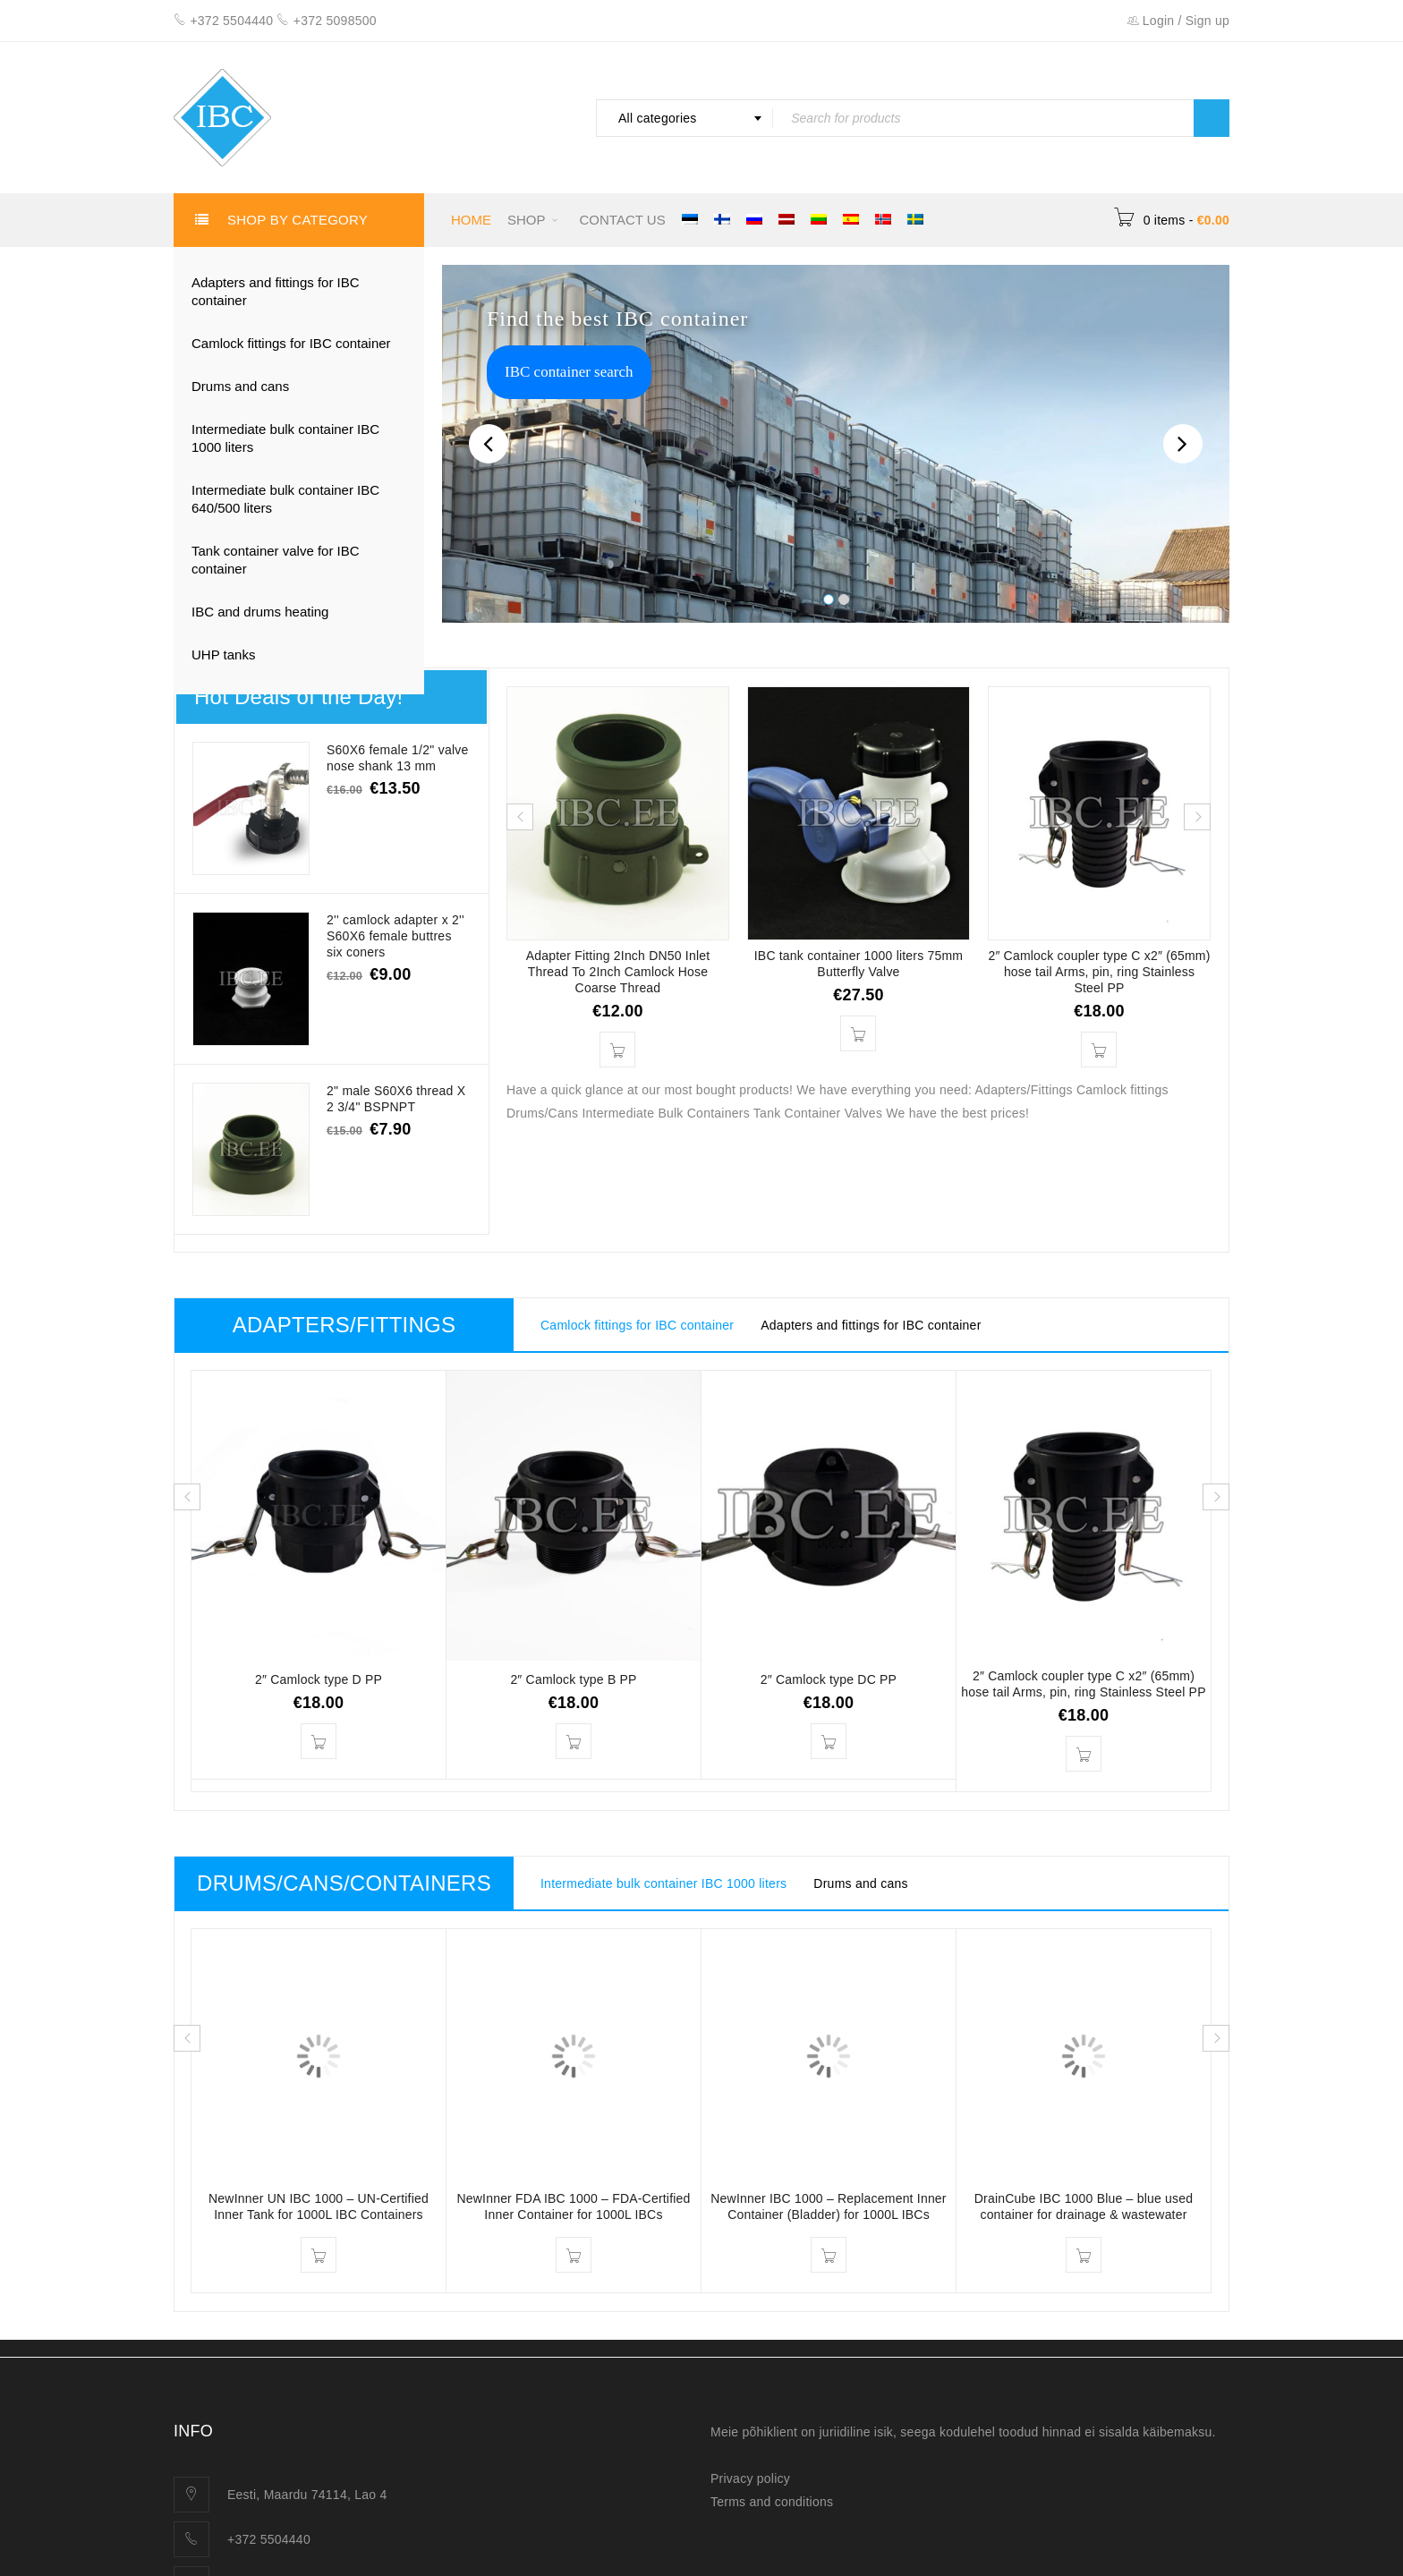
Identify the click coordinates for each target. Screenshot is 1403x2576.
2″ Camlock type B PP (573, 1679)
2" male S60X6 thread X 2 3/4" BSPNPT (399, 1099)
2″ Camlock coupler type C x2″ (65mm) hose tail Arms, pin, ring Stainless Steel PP (1099, 971)
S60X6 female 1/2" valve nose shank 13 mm (398, 758)
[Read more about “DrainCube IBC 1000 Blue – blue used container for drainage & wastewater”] (1083, 2255)
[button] (617, 1049)
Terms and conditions (771, 2502)
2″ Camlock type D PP (318, 1679)
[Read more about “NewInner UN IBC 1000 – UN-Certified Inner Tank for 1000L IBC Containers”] (318, 2255)
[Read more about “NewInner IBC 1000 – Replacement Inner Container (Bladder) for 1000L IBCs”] (828, 2255)
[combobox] (684, 118)
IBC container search (569, 371)
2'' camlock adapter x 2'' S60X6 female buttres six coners (395, 936)
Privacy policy (750, 2478)
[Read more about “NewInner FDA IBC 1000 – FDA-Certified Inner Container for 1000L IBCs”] (573, 2255)
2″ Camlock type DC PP (829, 1679)
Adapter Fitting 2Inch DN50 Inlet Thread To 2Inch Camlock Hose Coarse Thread (618, 971)
